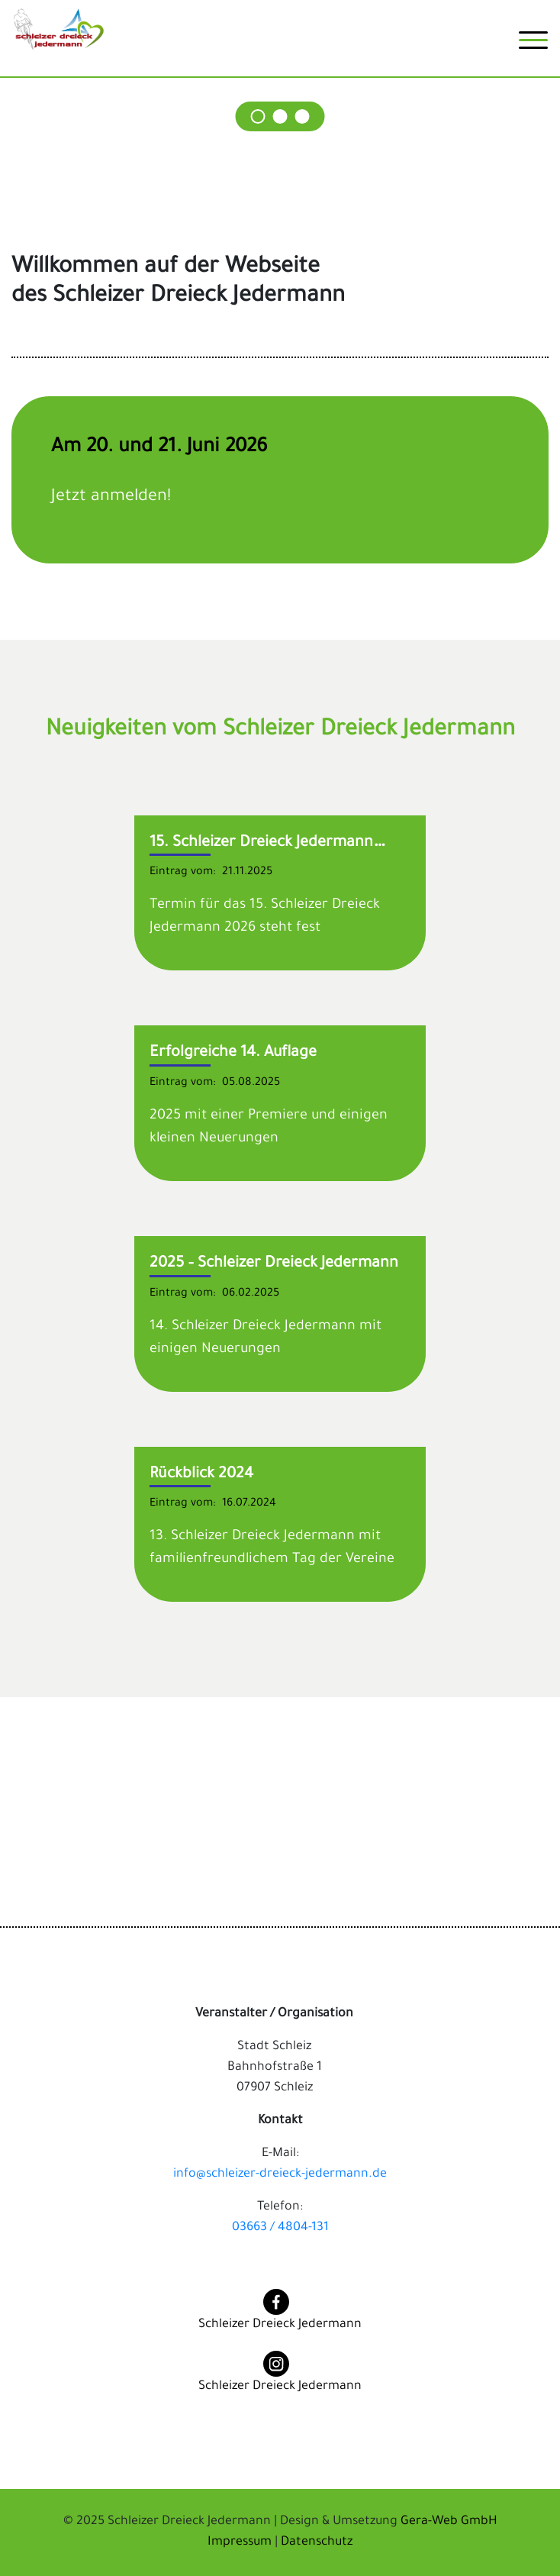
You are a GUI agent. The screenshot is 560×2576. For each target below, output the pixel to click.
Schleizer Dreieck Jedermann (280, 2325)
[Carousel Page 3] (302, 116)
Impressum (241, 2542)
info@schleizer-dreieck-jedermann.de (280, 2174)
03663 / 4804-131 (280, 2228)
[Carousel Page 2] (280, 116)
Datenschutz (316, 2542)
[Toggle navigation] (533, 46)
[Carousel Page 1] (258, 116)
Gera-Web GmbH (449, 2522)
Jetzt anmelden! (111, 498)
